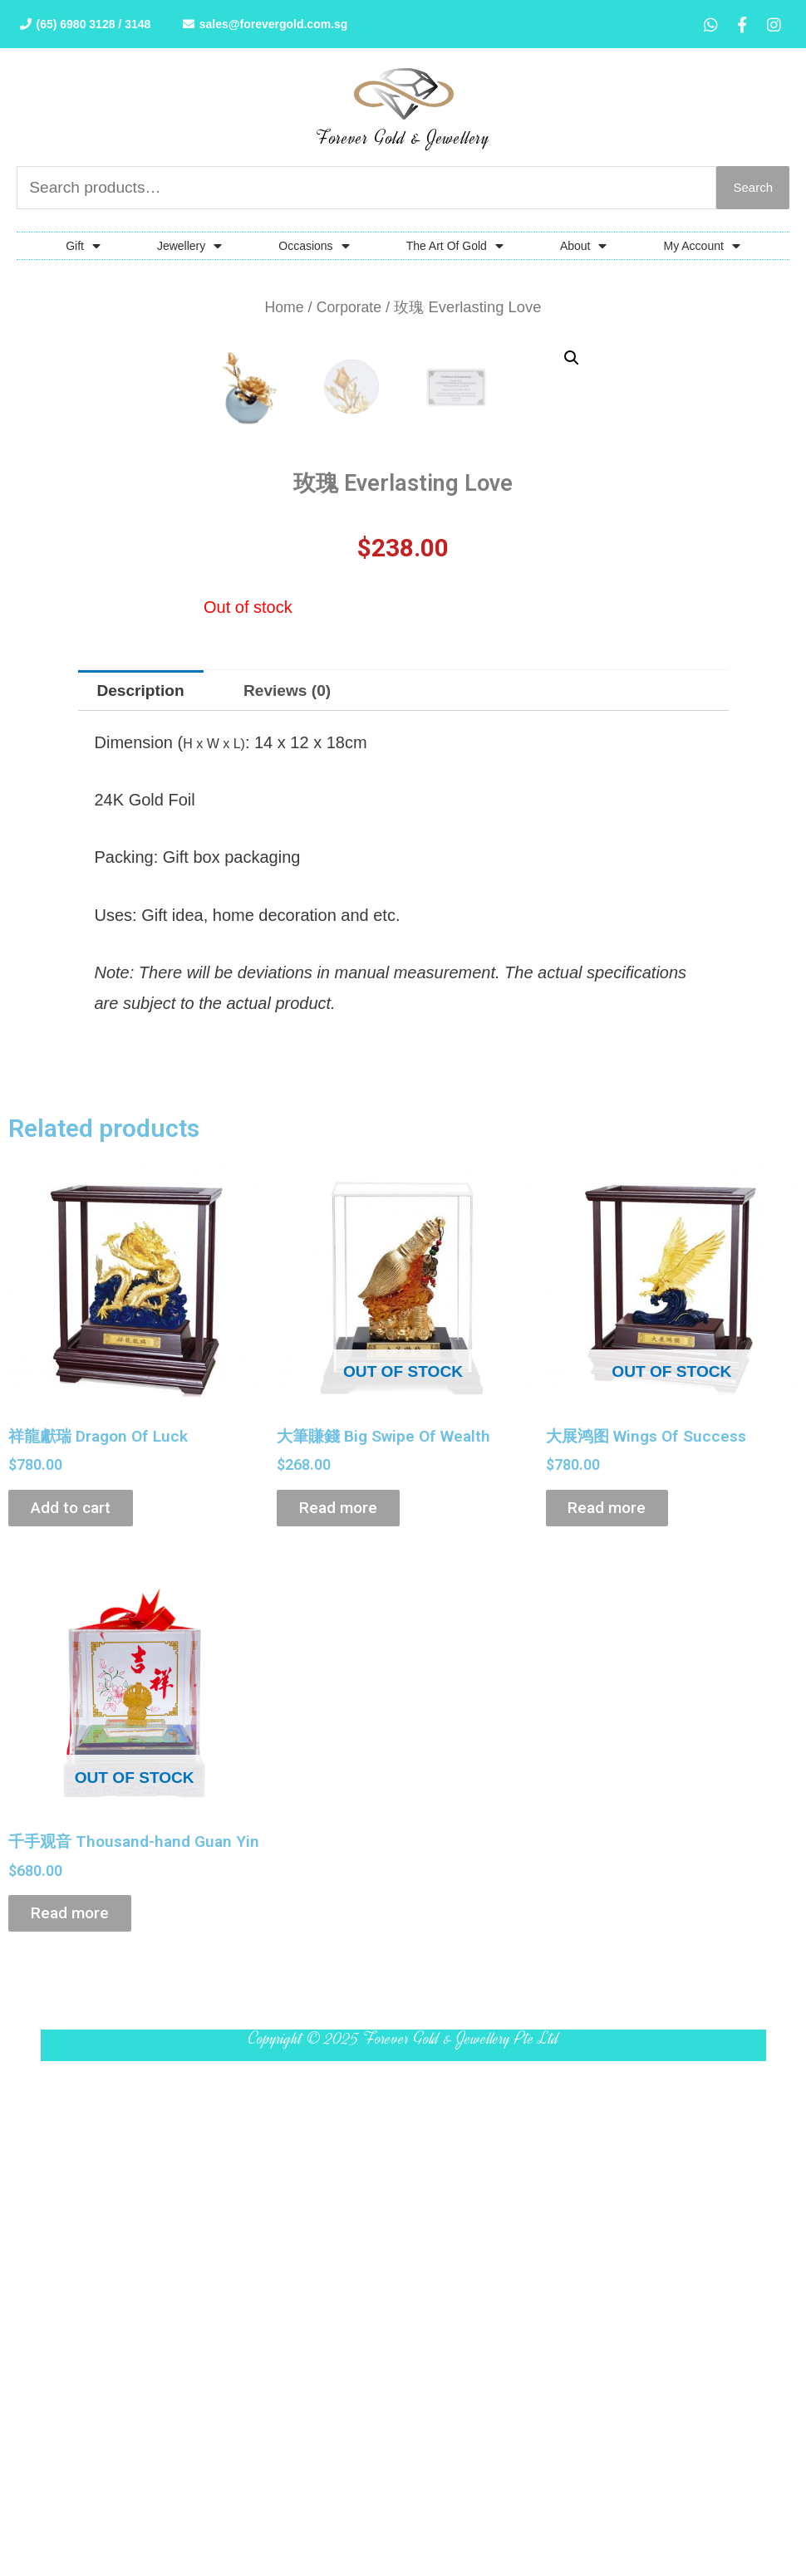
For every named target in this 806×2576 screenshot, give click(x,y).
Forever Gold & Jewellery (402, 137)
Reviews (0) (296, 1092)
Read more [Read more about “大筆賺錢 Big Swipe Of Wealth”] (350, 1913)
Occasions (313, 248)
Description (143, 1092)
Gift (83, 248)
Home (283, 309)
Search (753, 189)
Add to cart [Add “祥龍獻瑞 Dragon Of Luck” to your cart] (84, 1913)
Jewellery (189, 248)
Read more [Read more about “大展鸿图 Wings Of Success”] (620, 1913)
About (583, 248)
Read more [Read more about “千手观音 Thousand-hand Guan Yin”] (82, 2345)
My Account (701, 248)
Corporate (350, 309)
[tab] (143, 1092)
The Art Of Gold (455, 248)
